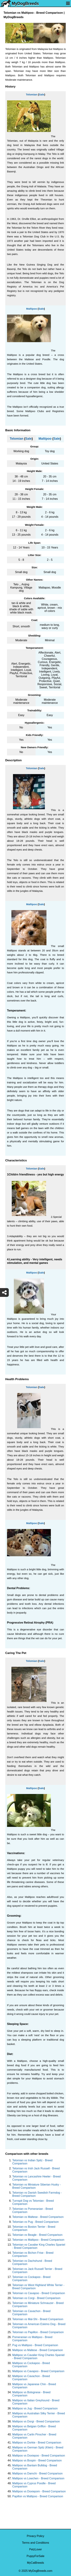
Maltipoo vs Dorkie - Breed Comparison (36, 2442)
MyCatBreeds (35, 2562)
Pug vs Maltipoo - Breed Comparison (35, 2345)
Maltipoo (31, 308)
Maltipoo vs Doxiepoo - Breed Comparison (38, 2455)
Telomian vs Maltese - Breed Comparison (38, 2216)
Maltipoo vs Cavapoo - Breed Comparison (38, 2371)
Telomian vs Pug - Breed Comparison (35, 2221)
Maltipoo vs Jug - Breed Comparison (35, 2408)
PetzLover (35, 2549)
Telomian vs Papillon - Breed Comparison (38, 2332)
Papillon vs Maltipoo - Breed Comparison (37, 2496)
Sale (41, 94)
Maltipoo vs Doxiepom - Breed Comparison (39, 2491)
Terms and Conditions (35, 2542)
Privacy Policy (35, 2536)
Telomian (31, 94)
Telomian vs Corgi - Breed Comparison (36, 2298)
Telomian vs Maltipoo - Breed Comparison (38, 2239)
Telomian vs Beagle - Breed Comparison (37, 2234)
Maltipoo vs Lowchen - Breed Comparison (38, 2478)
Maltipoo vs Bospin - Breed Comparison (37, 2460)
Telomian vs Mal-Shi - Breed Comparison (37, 2319)
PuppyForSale (35, 2556)
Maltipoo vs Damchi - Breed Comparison (37, 2473)
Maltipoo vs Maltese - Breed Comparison (37, 2350)
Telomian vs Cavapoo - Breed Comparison (38, 2293)
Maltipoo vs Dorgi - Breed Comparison (36, 2421)
